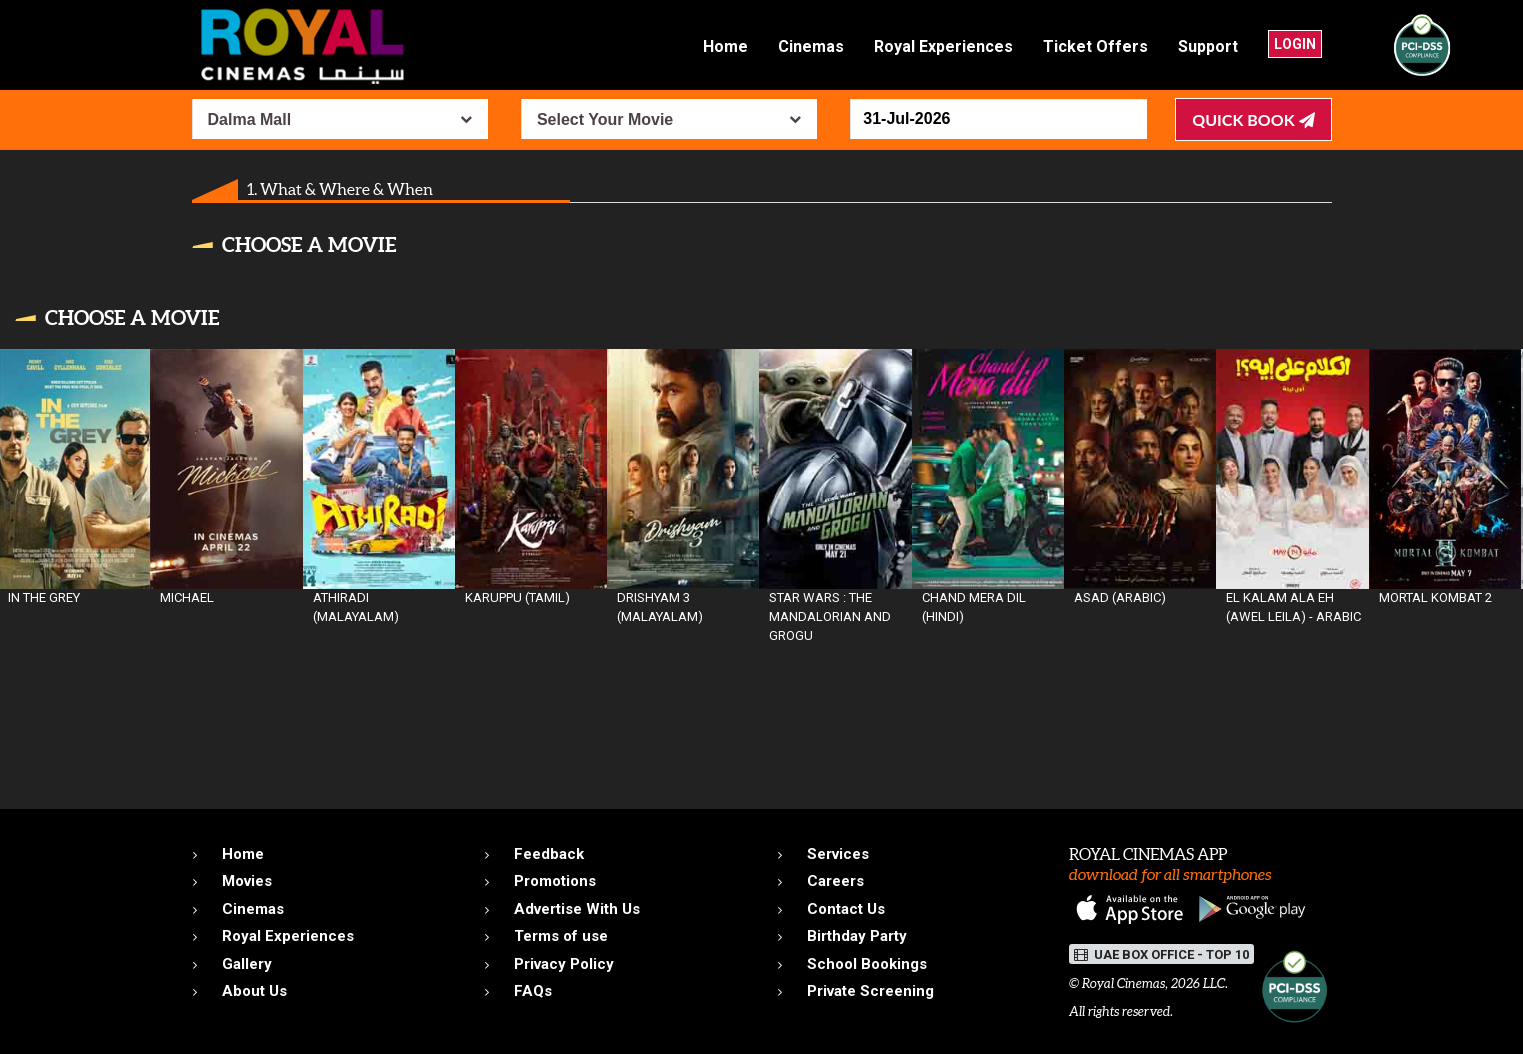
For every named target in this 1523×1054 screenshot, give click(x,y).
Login (1295, 44)
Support (1208, 46)
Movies (247, 881)
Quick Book (1253, 119)
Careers (835, 881)
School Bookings (867, 964)
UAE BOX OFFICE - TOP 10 (1161, 954)
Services (838, 854)
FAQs (533, 991)
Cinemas (811, 46)
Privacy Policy (564, 964)
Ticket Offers (1095, 46)
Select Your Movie (605, 119)
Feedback (549, 854)
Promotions (555, 881)
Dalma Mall (250, 119)
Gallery (247, 964)
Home (725, 46)
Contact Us (846, 909)
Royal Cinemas (1123, 983)
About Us (254, 991)
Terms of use (561, 936)
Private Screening (870, 991)
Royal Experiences (943, 46)
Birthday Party (857, 936)
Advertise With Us (577, 909)
